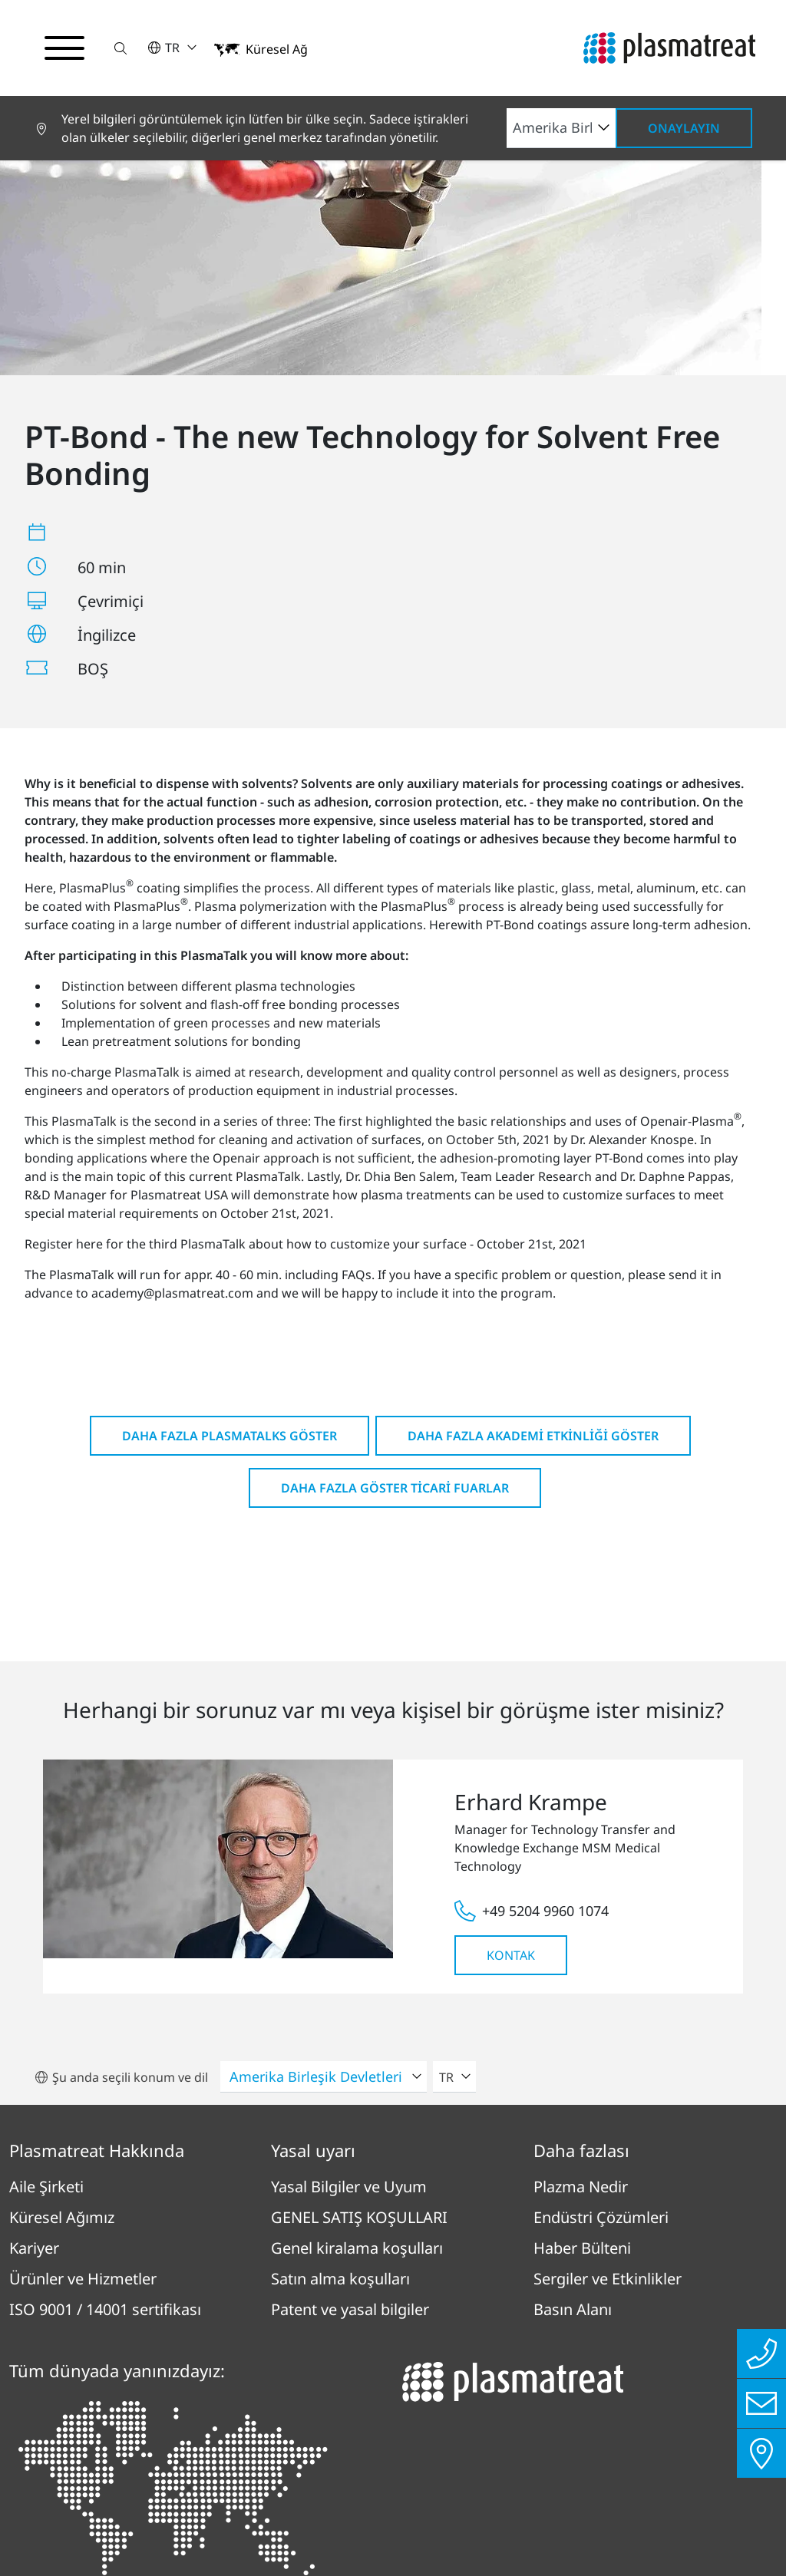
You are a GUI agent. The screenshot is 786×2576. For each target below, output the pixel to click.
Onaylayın (684, 128)
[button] (120, 48)
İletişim (555, 2449)
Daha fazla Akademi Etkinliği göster (533, 1174)
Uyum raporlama (423, 2449)
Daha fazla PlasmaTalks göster (229, 1174)
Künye (295, 2449)
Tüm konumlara (94, 2361)
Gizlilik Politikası (170, 2449)
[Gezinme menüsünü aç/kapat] (64, 48)
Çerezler (650, 2449)
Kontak (511, 1694)
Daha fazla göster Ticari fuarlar (395, 1227)
